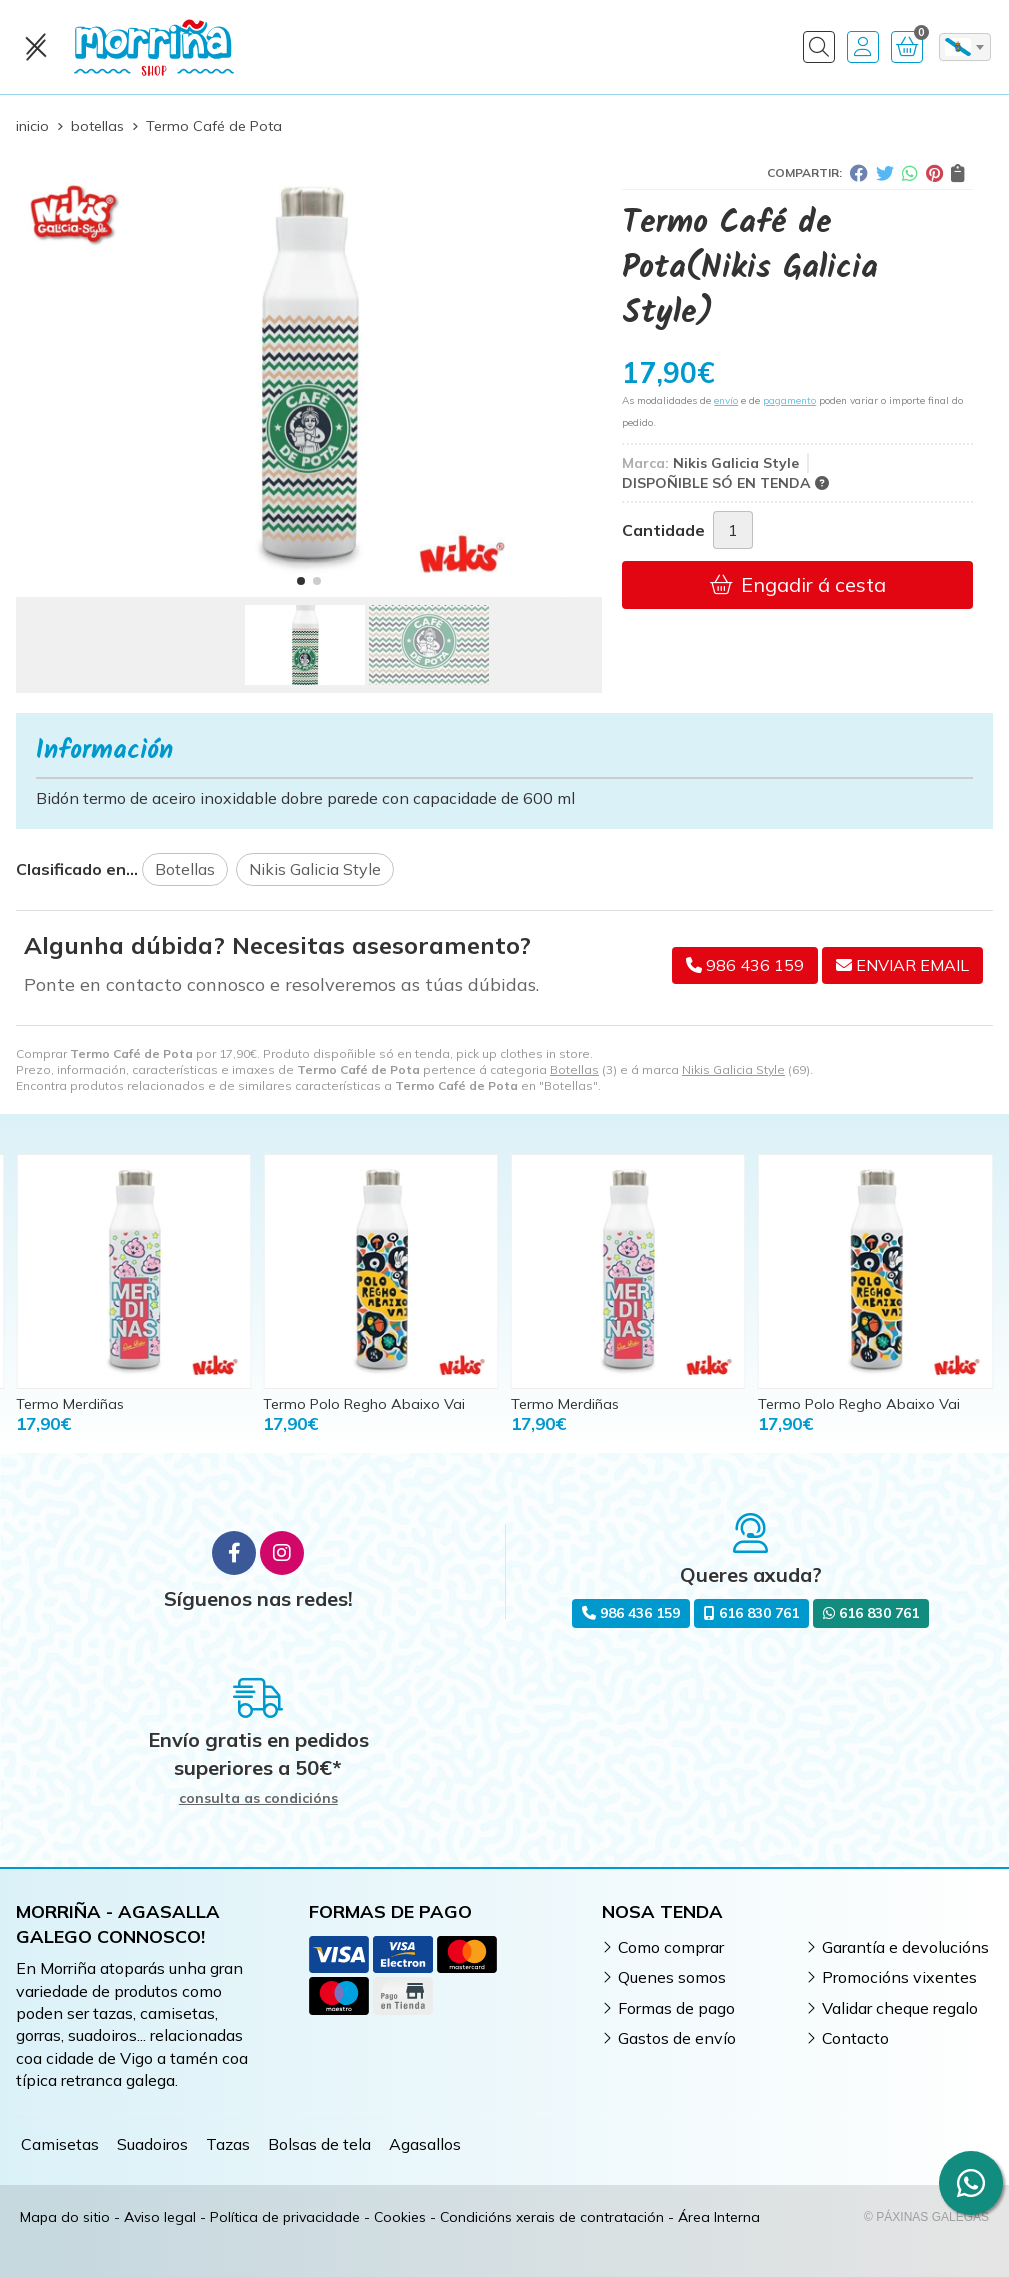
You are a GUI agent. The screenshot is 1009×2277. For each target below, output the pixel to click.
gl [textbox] (958, 47)
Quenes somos (672, 1977)
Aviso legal (160, 2217)
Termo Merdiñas (70, 1404)
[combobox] (965, 47)
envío (726, 400)
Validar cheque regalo (900, 2008)
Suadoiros (152, 2144)
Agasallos (425, 2144)
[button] (301, 581)
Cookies (400, 2217)
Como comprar (671, 1947)
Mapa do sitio (65, 2217)
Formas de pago (676, 2008)
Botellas (574, 1069)
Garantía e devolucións (905, 1947)
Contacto (855, 2038)
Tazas (228, 2144)
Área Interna (719, 2217)
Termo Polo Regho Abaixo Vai (364, 1404)
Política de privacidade (285, 2217)
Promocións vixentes (899, 1977)
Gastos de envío (677, 2038)
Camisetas (60, 2144)
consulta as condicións (258, 1798)
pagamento (789, 400)
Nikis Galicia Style (733, 1069)
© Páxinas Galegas (926, 2217)
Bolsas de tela (319, 2144)
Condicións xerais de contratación (552, 2217)
